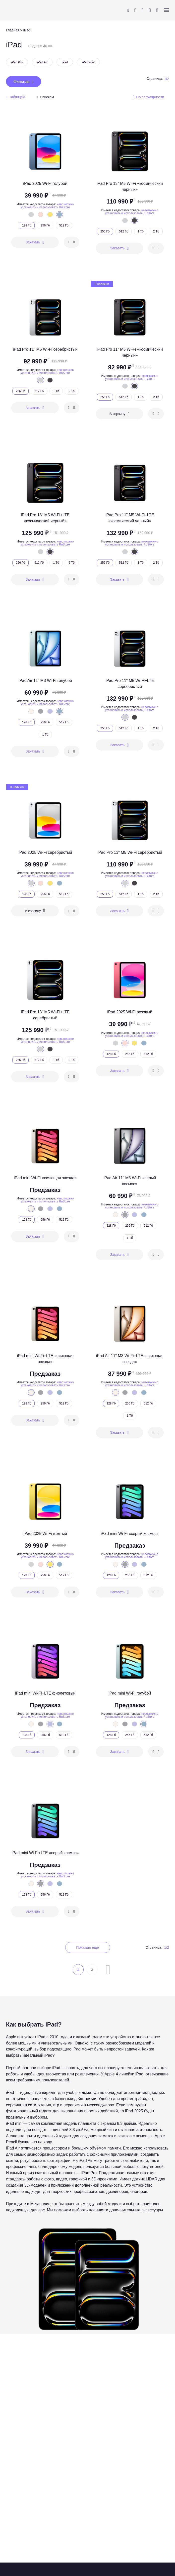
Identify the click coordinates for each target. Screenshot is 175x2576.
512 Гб (63, 225)
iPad (65, 62)
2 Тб (156, 231)
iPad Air (42, 62)
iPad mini (88, 62)
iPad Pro (17, 62)
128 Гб (26, 225)
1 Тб (141, 231)
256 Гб (45, 225)
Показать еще (87, 1947)
